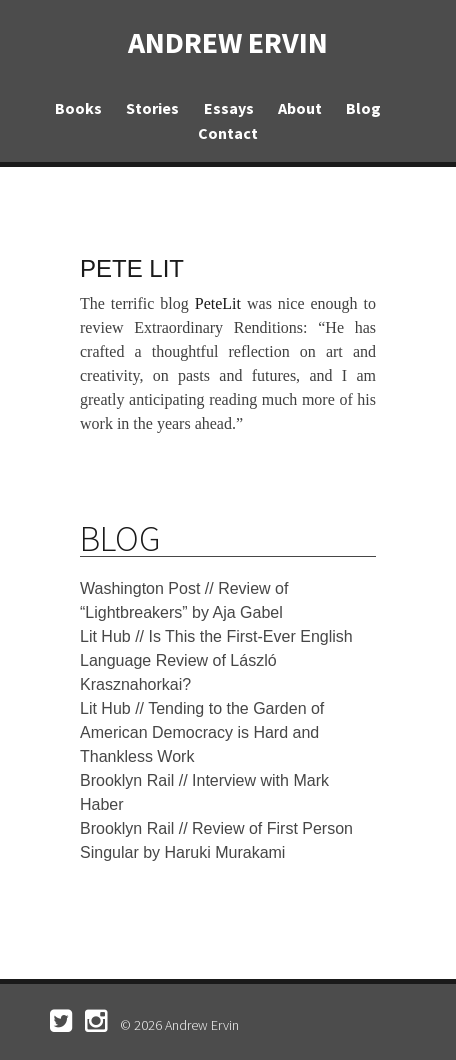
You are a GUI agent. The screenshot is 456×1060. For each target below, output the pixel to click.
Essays (229, 108)
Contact (228, 133)
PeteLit (218, 303)
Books (78, 108)
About (300, 108)
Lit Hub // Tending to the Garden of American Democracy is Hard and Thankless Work (202, 732)
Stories (152, 108)
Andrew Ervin (228, 42)
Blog (363, 108)
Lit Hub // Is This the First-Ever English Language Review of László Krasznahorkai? (216, 660)
